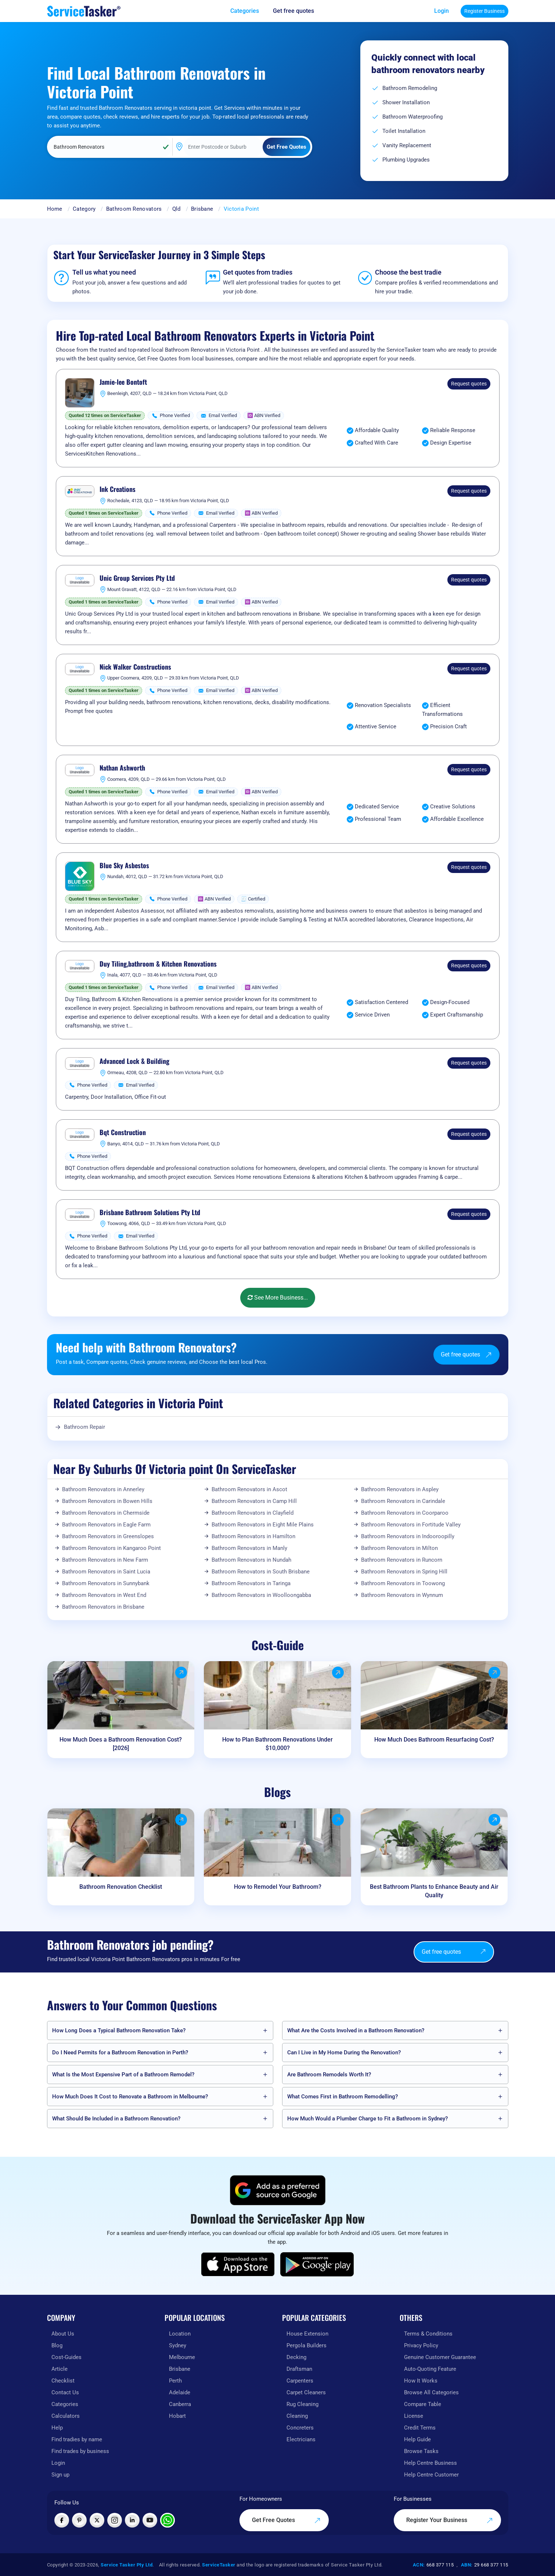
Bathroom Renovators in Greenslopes (108, 1536)
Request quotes (469, 384)
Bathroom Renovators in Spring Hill (404, 1571)
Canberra (180, 2404)
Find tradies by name (76, 2439)
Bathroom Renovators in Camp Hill (254, 1501)
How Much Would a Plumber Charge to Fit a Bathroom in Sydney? (367, 2118)
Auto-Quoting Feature (430, 2369)
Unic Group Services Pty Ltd (137, 578)
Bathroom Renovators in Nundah (251, 1560)
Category (84, 209)
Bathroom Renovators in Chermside (105, 1513)
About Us (62, 2333)
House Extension (307, 2333)
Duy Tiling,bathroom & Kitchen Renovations (158, 964)
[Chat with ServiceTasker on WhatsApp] (167, 2520)
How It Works (420, 2380)
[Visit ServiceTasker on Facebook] (61, 2520)
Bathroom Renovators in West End (104, 1595)
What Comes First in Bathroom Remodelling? (342, 2096)
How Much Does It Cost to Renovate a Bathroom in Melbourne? (130, 2096)
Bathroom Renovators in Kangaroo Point (111, 1548)
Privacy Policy (421, 2345)
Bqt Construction (123, 1132)
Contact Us (65, 2392)
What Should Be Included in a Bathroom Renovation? (116, 2118)
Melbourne (182, 2357)
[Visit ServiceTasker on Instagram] (114, 2520)
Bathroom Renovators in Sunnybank (105, 1583)
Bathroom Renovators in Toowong (403, 1583)
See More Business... (278, 1297)
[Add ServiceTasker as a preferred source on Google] (277, 2190)
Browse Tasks (421, 2451)
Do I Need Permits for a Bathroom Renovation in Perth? (120, 2052)
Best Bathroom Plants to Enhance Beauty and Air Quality (434, 1891)
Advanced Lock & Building (134, 1061)
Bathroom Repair (84, 1427)
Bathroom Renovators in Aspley (400, 1489)
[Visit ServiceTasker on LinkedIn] (132, 2520)
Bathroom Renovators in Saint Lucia (106, 1571)
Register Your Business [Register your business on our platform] (449, 2520)
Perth (175, 2380)
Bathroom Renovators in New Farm (105, 1560)
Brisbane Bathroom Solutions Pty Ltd (150, 1213)
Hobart (177, 2416)
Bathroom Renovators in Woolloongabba (261, 1595)
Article (59, 2369)
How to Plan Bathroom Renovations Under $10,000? (277, 1743)
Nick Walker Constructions (135, 667)
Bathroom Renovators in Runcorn (401, 1560)
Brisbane (202, 209)
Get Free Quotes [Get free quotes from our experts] (286, 2520)
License (413, 2416)
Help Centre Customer (431, 2474)
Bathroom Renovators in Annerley (103, 1489)
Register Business (484, 11)
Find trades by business (80, 2451)
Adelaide (179, 2392)
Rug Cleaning (302, 2404)
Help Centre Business (430, 2463)
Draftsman (299, 2369)
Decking (296, 2357)
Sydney (177, 2345)
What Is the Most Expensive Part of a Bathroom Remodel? (123, 2074)
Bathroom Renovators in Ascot (249, 1489)
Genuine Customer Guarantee (440, 2357)
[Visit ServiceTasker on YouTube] (150, 2520)
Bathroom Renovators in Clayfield (252, 1513)
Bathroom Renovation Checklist (120, 1886)
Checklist (63, 2380)
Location (180, 2333)
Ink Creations (118, 489)
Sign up (60, 2474)
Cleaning (297, 2416)
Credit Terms (420, 2427)
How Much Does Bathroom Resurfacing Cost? (434, 1739)
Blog (56, 2345)
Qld (176, 209)
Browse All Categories (431, 2392)
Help (57, 2427)
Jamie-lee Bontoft (123, 382)
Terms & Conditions (428, 2333)
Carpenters (299, 2380)
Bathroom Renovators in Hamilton (253, 1536)
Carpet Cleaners (306, 2392)
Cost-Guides (66, 2357)
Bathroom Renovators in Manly (249, 1548)
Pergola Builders (306, 2345)
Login (441, 10)
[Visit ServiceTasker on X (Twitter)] (97, 2520)
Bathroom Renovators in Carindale (403, 1501)
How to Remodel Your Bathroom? (277, 1886)
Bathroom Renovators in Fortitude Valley (411, 1524)
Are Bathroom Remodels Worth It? (329, 2074)
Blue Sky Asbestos (124, 866)
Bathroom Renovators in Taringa (251, 1583)
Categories (64, 2404)
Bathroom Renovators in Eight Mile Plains (263, 1524)
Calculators (65, 2416)
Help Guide (417, 2439)
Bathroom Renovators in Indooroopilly (407, 1536)
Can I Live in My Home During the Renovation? (344, 2052)
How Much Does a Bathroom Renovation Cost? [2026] (121, 1743)
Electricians (301, 2439)
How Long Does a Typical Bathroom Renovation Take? (118, 2030)
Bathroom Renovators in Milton (399, 1548)
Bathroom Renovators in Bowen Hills (107, 1501)
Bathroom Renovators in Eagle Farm (106, 1524)
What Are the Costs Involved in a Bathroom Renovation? (355, 2030)
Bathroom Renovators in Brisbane (103, 1607)
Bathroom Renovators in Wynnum (402, 1595)
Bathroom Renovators (134, 209)
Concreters (300, 2427)
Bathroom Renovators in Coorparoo (404, 1513)
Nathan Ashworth (122, 768)
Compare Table (422, 2404)
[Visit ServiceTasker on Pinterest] (79, 2520)
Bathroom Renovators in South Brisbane (261, 1571)
